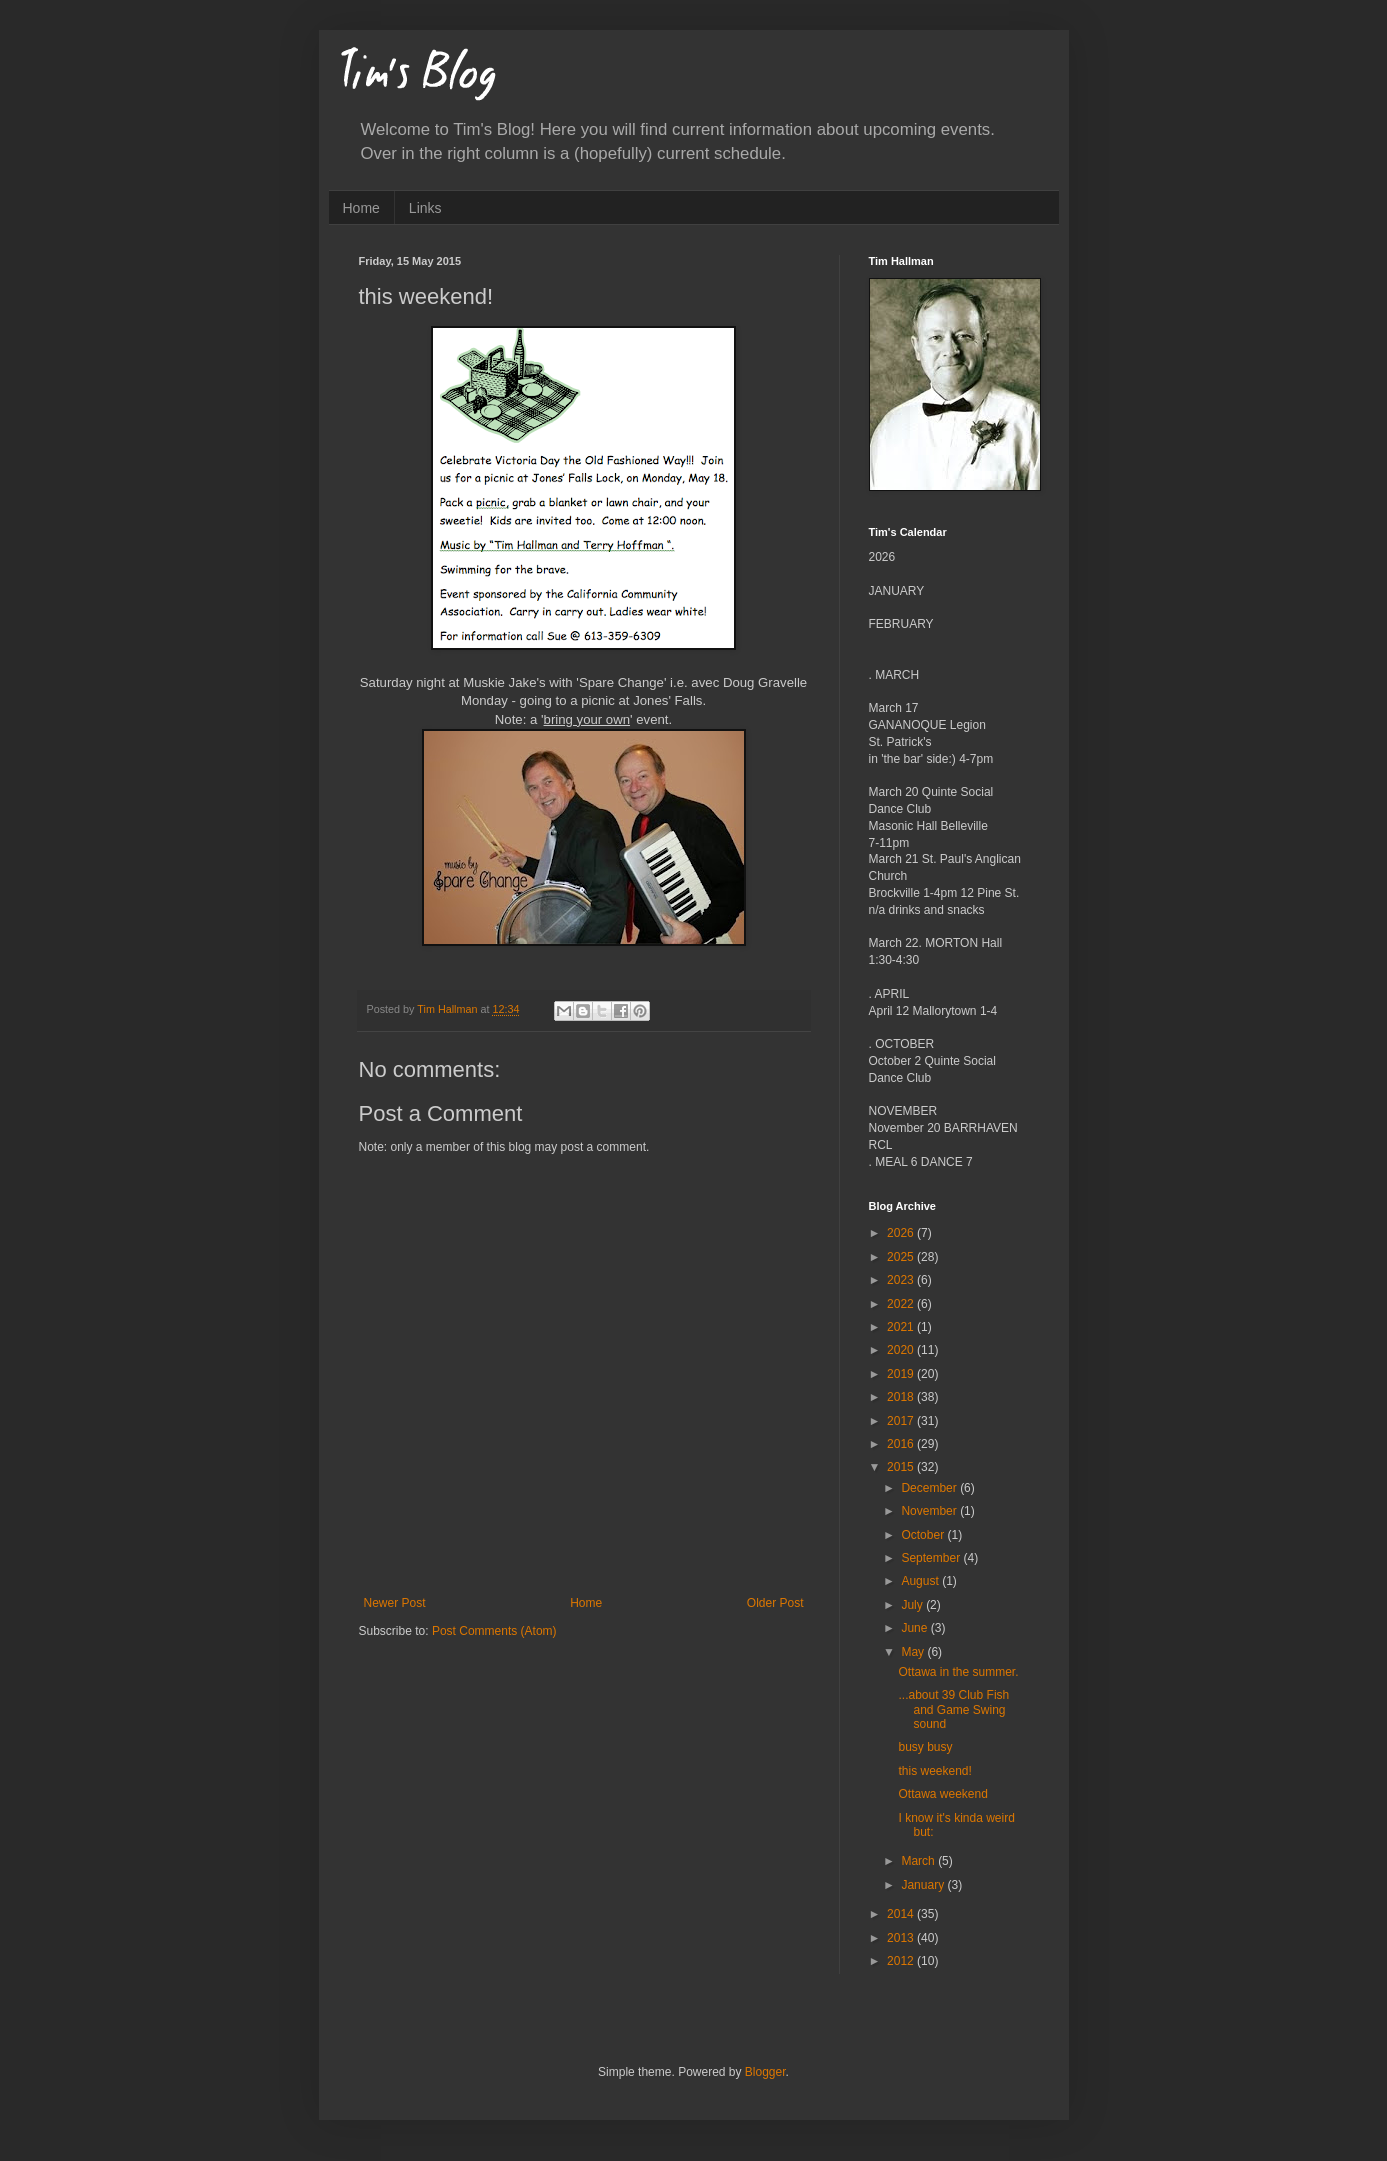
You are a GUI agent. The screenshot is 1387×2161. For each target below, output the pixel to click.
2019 (902, 1374)
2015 (902, 1467)
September (932, 1558)
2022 (902, 1304)
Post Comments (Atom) (494, 1631)
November (930, 1511)
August (921, 1581)
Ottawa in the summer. (958, 1672)
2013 (902, 1938)
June (915, 1628)
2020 (902, 1350)
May (914, 1652)
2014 (902, 1914)
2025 (902, 1257)
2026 (902, 1233)
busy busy (925, 1747)
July (913, 1605)
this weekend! (934, 1771)
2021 (902, 1327)
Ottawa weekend (942, 1794)
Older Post (775, 1603)
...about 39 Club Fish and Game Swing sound (953, 1709)
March (919, 1861)
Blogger (765, 2072)
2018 (902, 1397)
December (930, 1488)
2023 (902, 1280)
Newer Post (395, 1603)
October (924, 1535)
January (924, 1885)
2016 (902, 1444)
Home (361, 208)
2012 (902, 1961)
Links (425, 208)
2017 (902, 1421)
